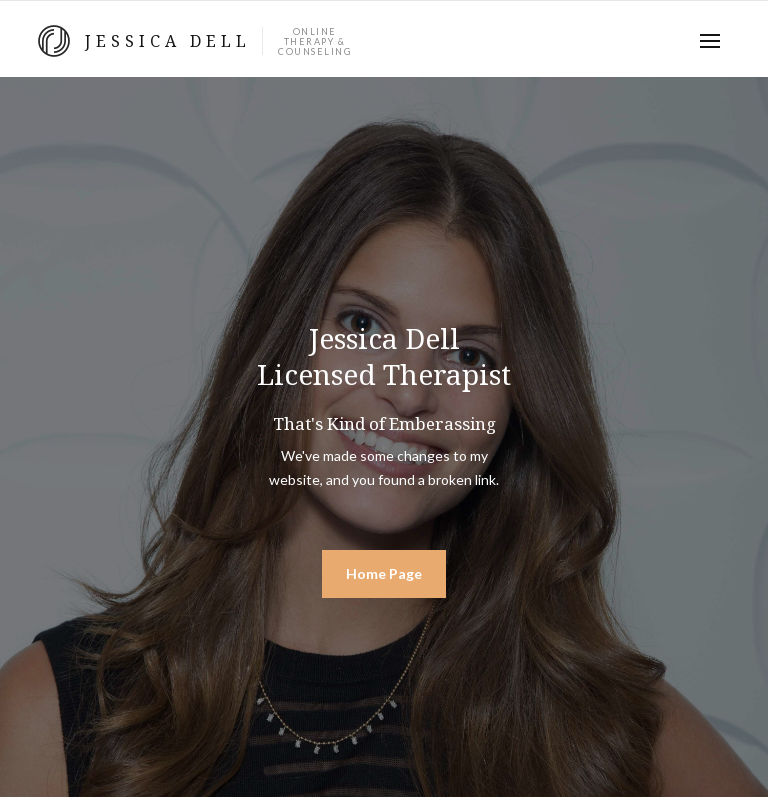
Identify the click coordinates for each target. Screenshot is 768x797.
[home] (194, 41)
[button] (710, 41)
